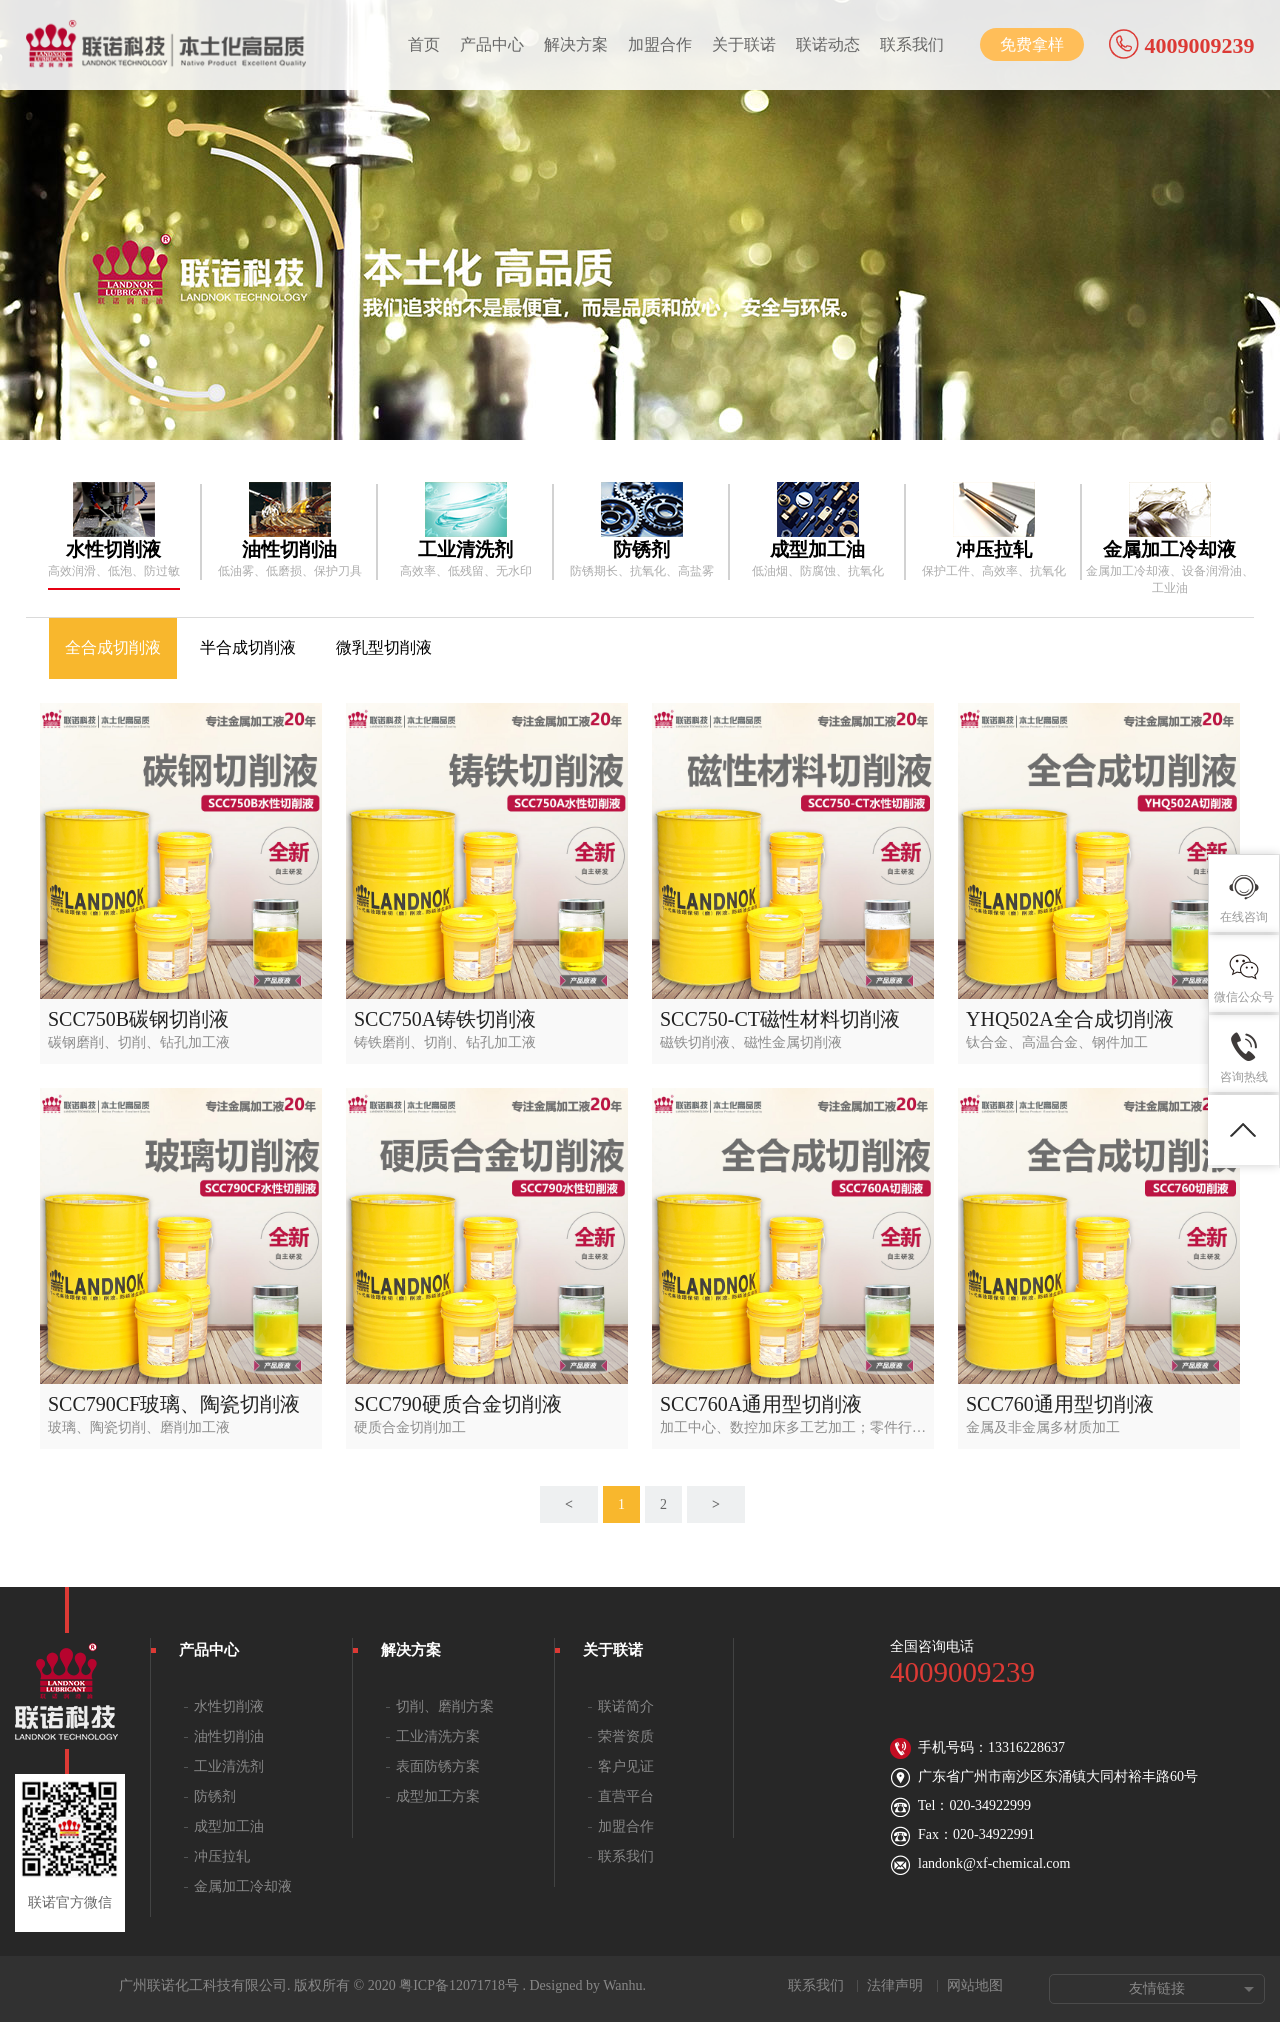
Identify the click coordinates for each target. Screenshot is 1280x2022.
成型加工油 (229, 1826)
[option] (114, 531)
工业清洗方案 (438, 1736)
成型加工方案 (438, 1796)
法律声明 (895, 1985)
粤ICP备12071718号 (459, 1985)
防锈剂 (215, 1796)
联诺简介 (626, 1706)
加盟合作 (660, 44)
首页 (424, 44)
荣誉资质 (626, 1736)
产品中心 (492, 44)
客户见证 (626, 1766)
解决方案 (576, 44)
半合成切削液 (248, 647)
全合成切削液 (113, 647)
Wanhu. (624, 1985)
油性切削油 (229, 1736)
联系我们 (912, 44)
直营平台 (626, 1796)
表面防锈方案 (438, 1766)
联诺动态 (828, 44)
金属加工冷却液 (243, 1886)
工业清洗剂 (229, 1766)
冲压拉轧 (222, 1856)
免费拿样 (1032, 44)
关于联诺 (744, 44)
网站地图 (975, 1985)
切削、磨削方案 (445, 1706)
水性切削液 (229, 1706)
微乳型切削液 (384, 647)
